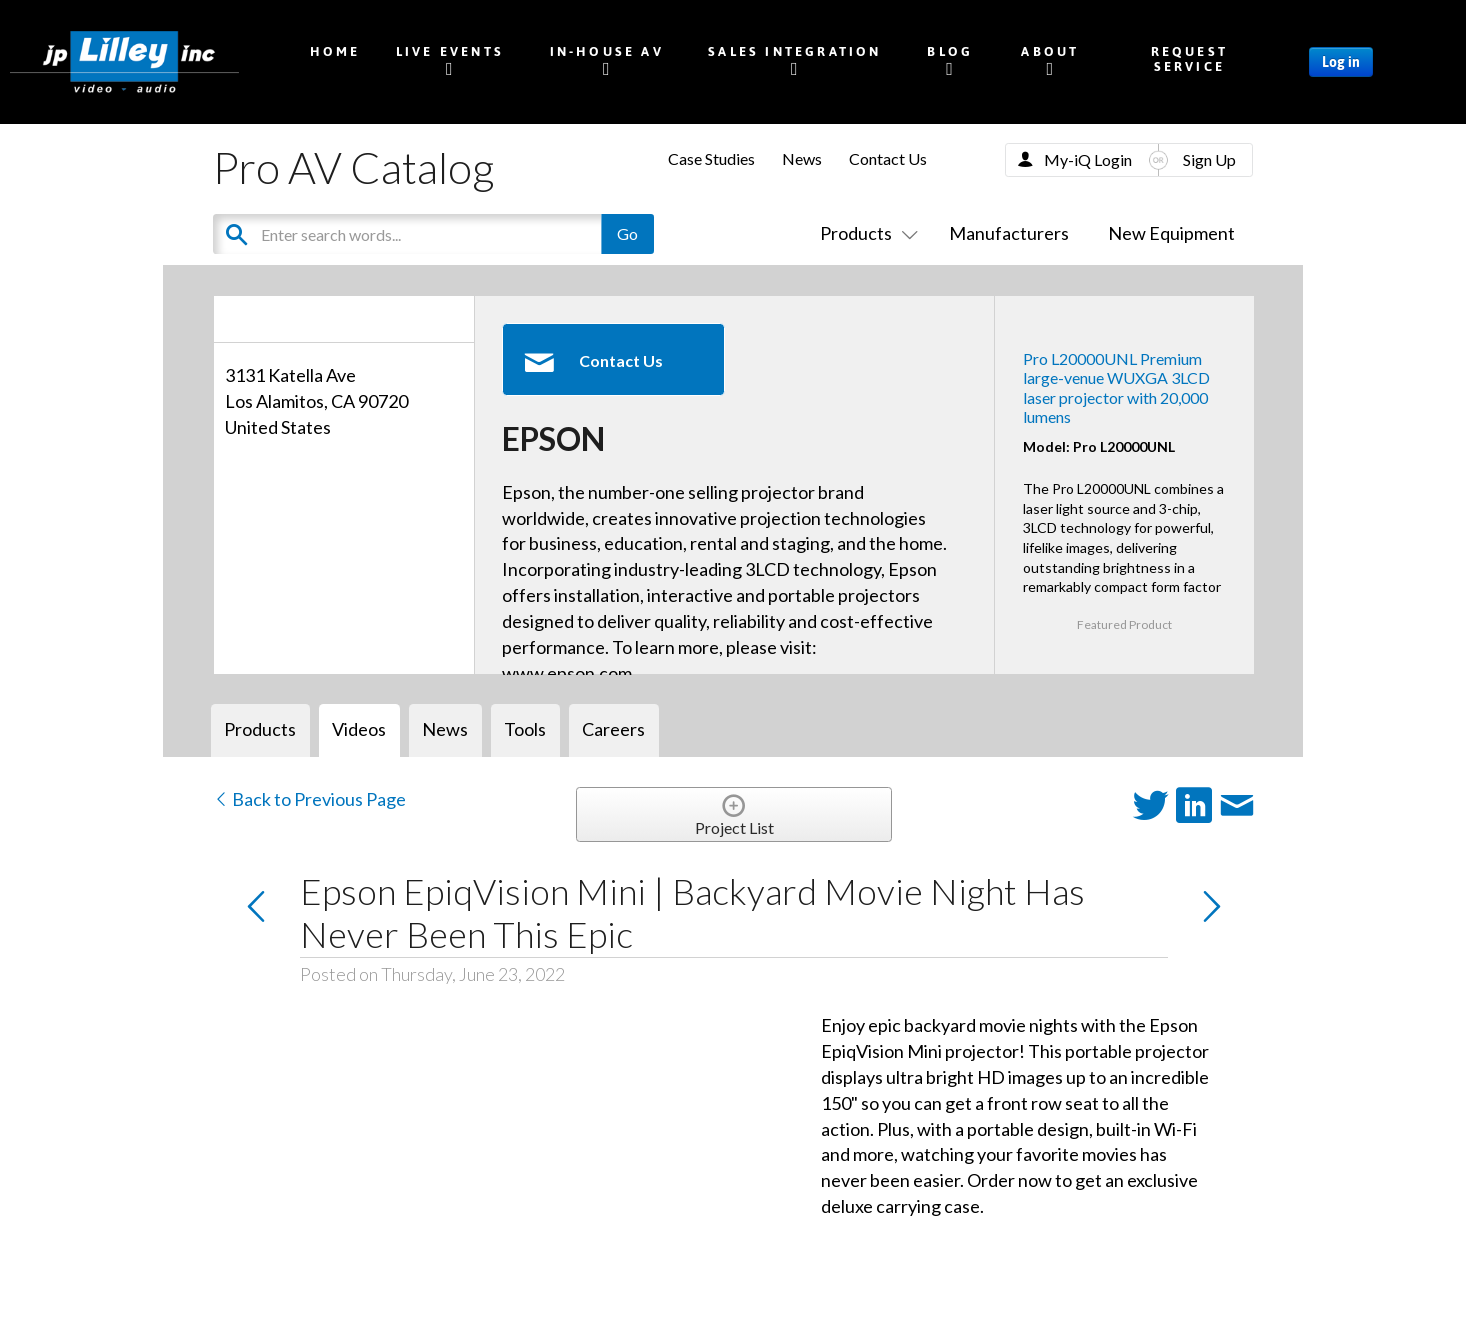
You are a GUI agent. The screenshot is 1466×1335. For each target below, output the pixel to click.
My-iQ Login (1088, 159)
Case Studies (711, 158)
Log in (1341, 62)
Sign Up (1209, 159)
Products (865, 233)
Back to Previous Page (309, 799)
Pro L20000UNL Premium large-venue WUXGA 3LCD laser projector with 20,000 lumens (1116, 387)
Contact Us (888, 158)
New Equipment (1171, 233)
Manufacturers (1009, 233)
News (802, 158)
